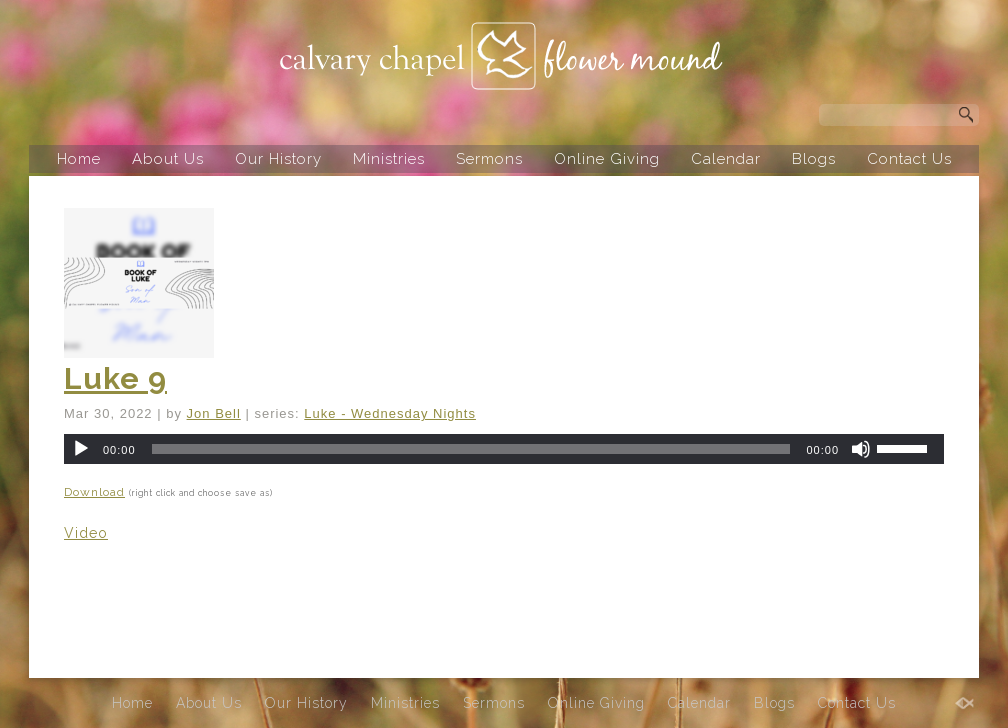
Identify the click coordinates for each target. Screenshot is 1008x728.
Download (94, 492)
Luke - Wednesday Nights (390, 413)
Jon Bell (214, 413)
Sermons (489, 159)
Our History (278, 159)
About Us (168, 159)
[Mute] (861, 449)
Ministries (389, 159)
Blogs (814, 159)
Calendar (726, 159)
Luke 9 (115, 378)
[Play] (81, 449)
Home (79, 159)
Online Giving (607, 159)
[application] (504, 449)
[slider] (471, 449)
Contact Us (909, 159)
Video (86, 533)
